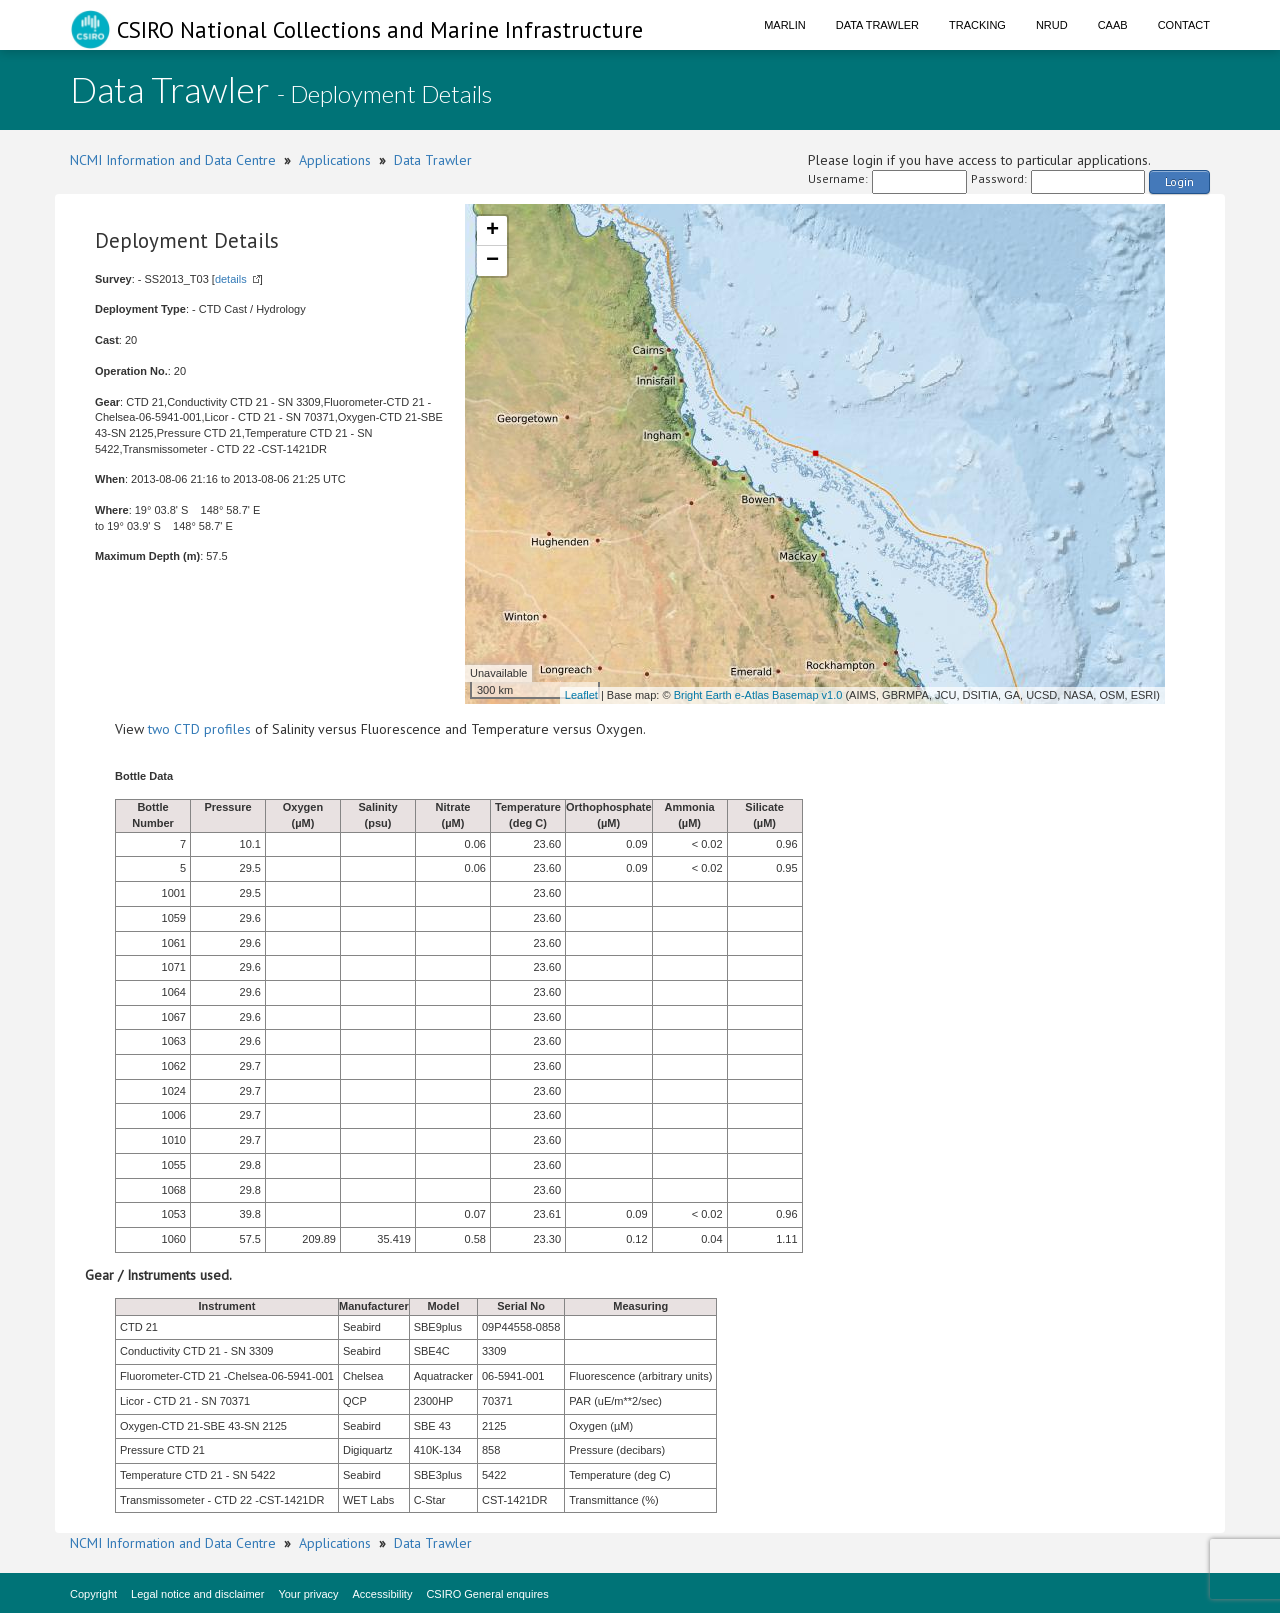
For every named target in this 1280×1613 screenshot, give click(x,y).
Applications (335, 160)
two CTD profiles (199, 729)
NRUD (1052, 25)
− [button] (492, 261)
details (231, 279)
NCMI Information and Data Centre (173, 160)
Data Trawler (877, 25)
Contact (1184, 25)
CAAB (1113, 25)
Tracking (977, 25)
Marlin (785, 25)
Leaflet (581, 695)
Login (1179, 181)
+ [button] (492, 231)
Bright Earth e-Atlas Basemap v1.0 (758, 695)
